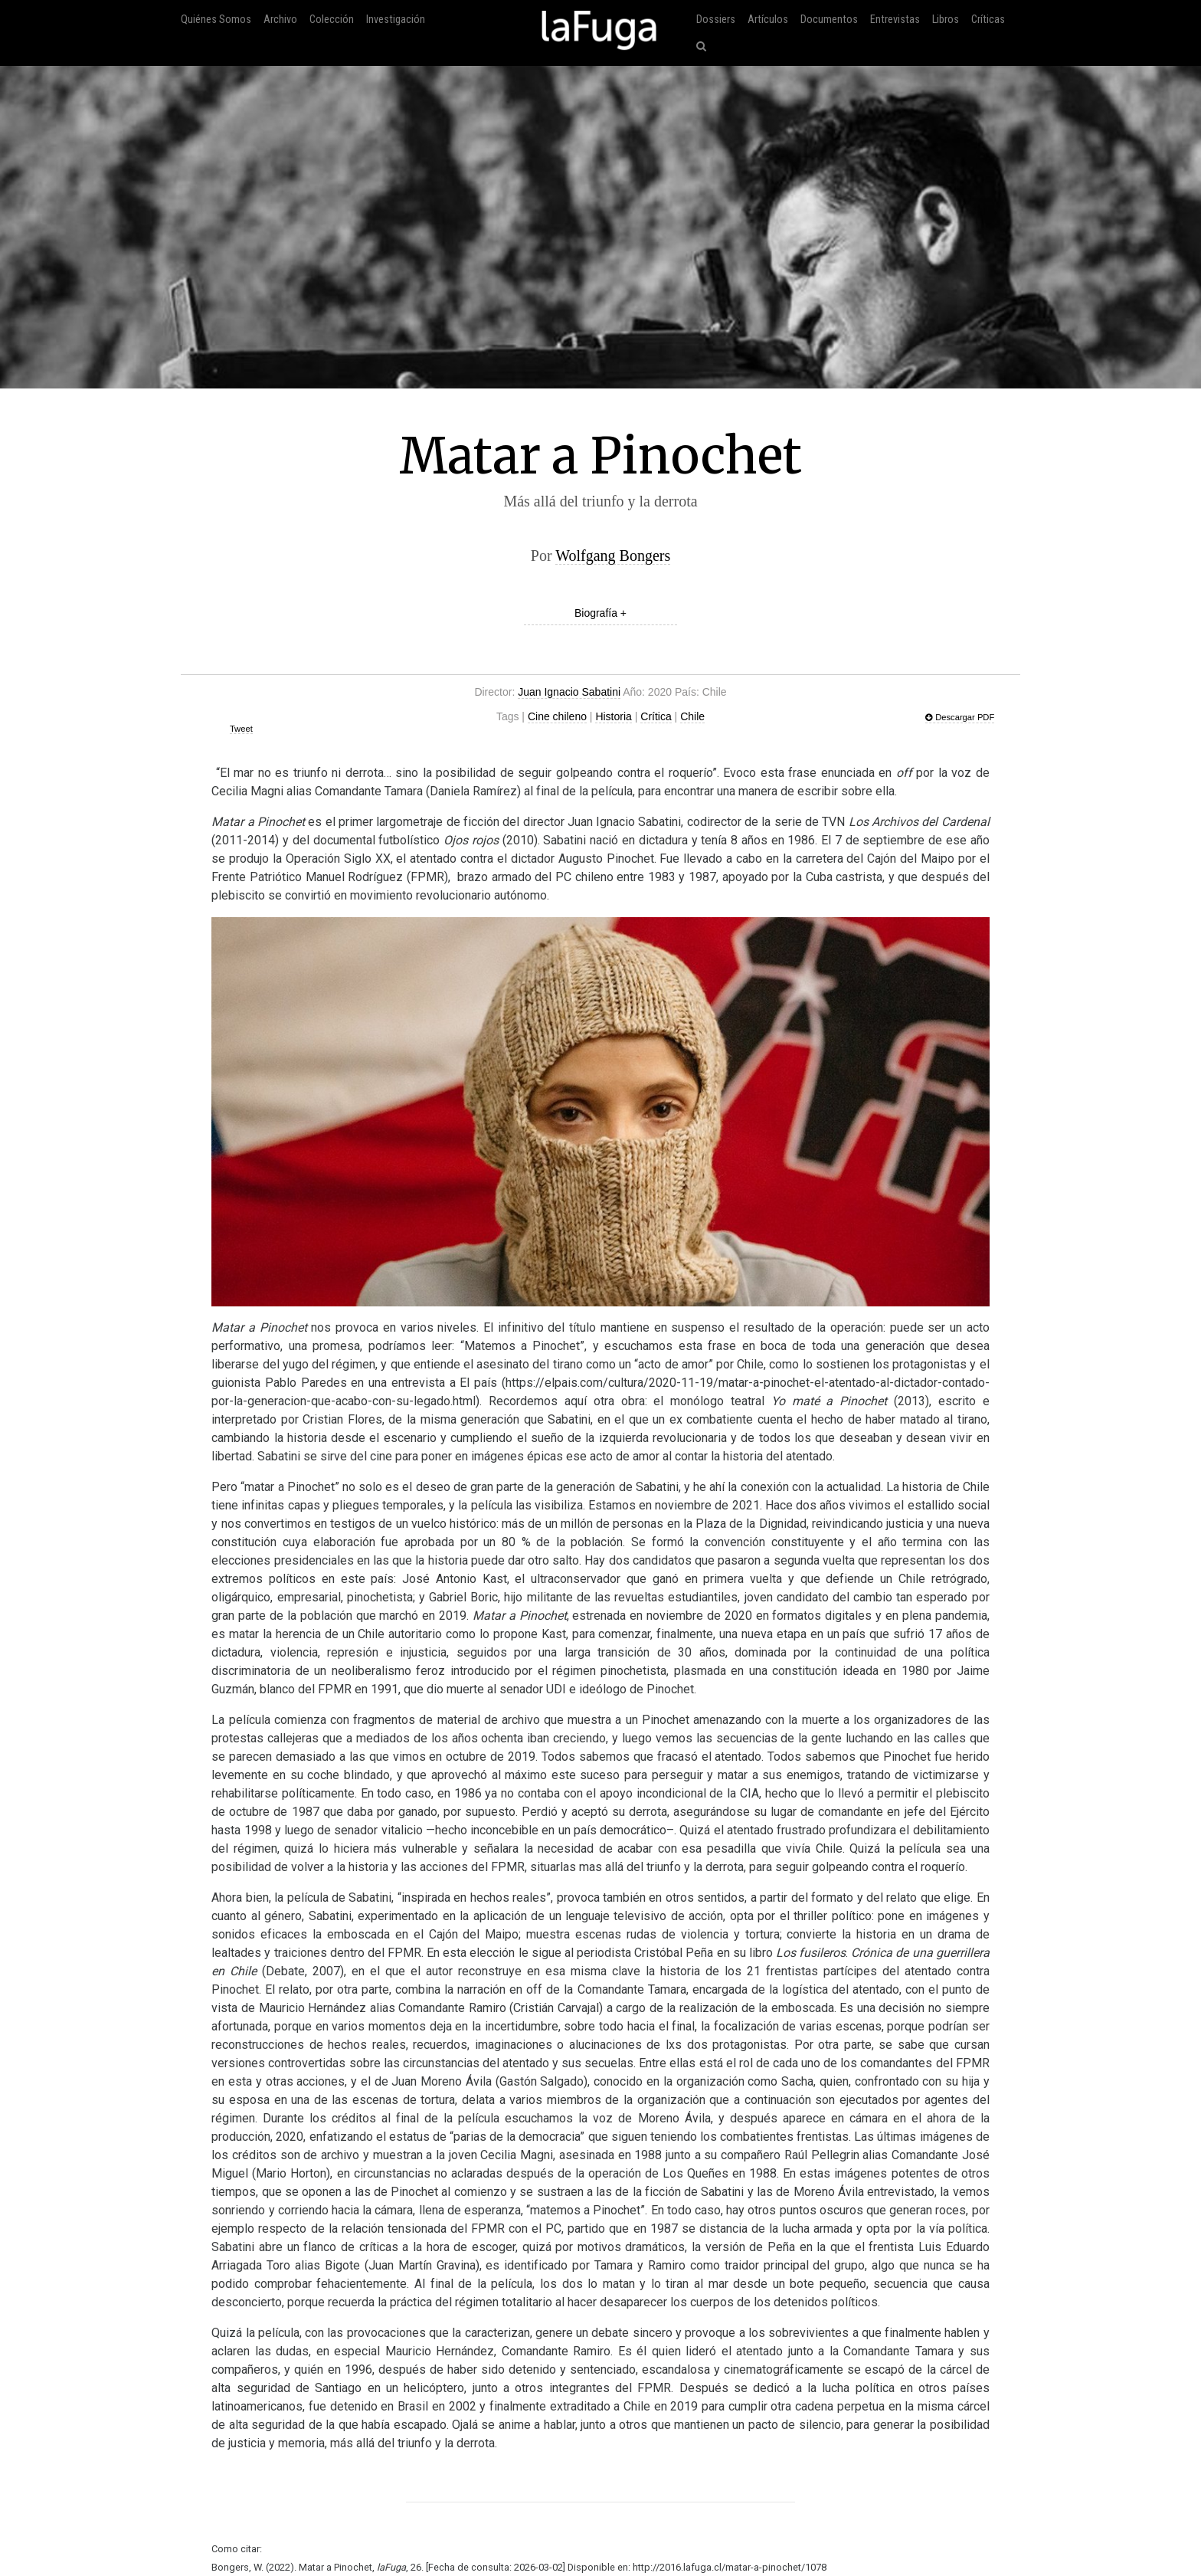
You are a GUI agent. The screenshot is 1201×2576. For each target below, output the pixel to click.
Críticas (988, 19)
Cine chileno (557, 716)
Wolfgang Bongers (612, 555)
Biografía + (600, 613)
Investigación (395, 19)
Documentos (829, 19)
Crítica (655, 716)
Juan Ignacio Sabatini (569, 692)
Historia (613, 716)
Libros (945, 19)
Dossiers (715, 19)
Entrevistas (895, 19)
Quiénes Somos (216, 19)
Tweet (241, 728)
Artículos (768, 19)
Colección (331, 19)
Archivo (280, 19)
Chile (692, 716)
